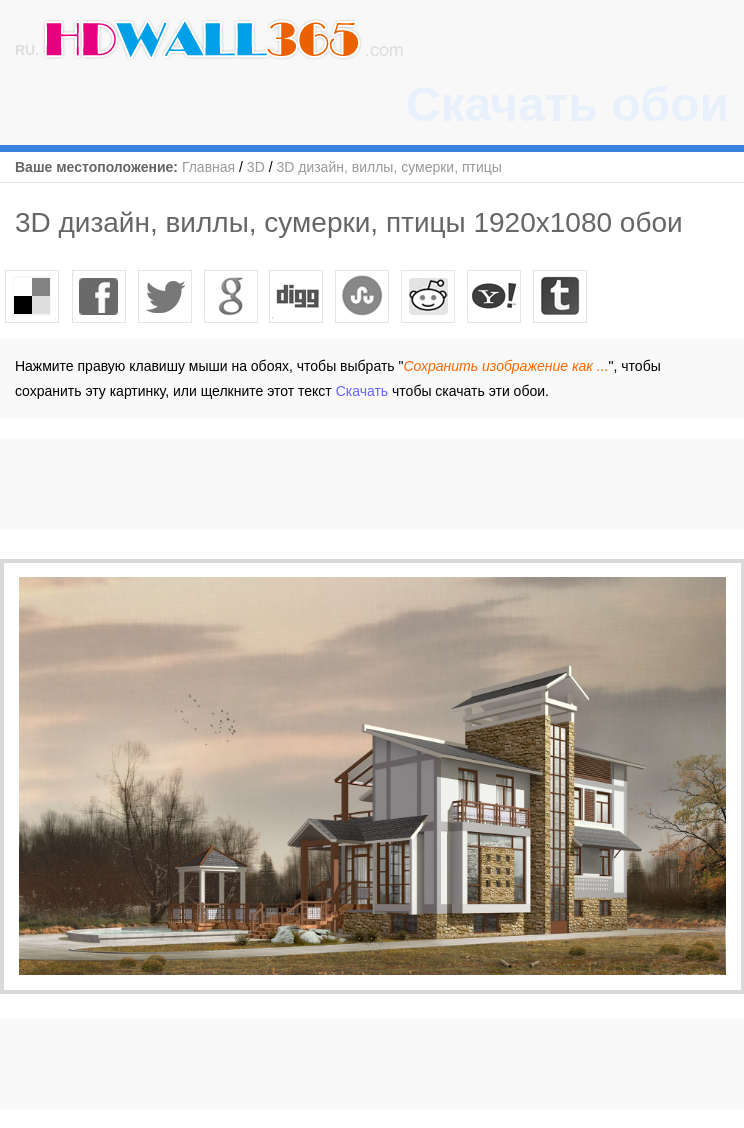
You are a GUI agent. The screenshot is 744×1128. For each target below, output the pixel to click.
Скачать (362, 391)
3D (256, 167)
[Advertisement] (364, 484)
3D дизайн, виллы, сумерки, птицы (388, 167)
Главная (208, 167)
